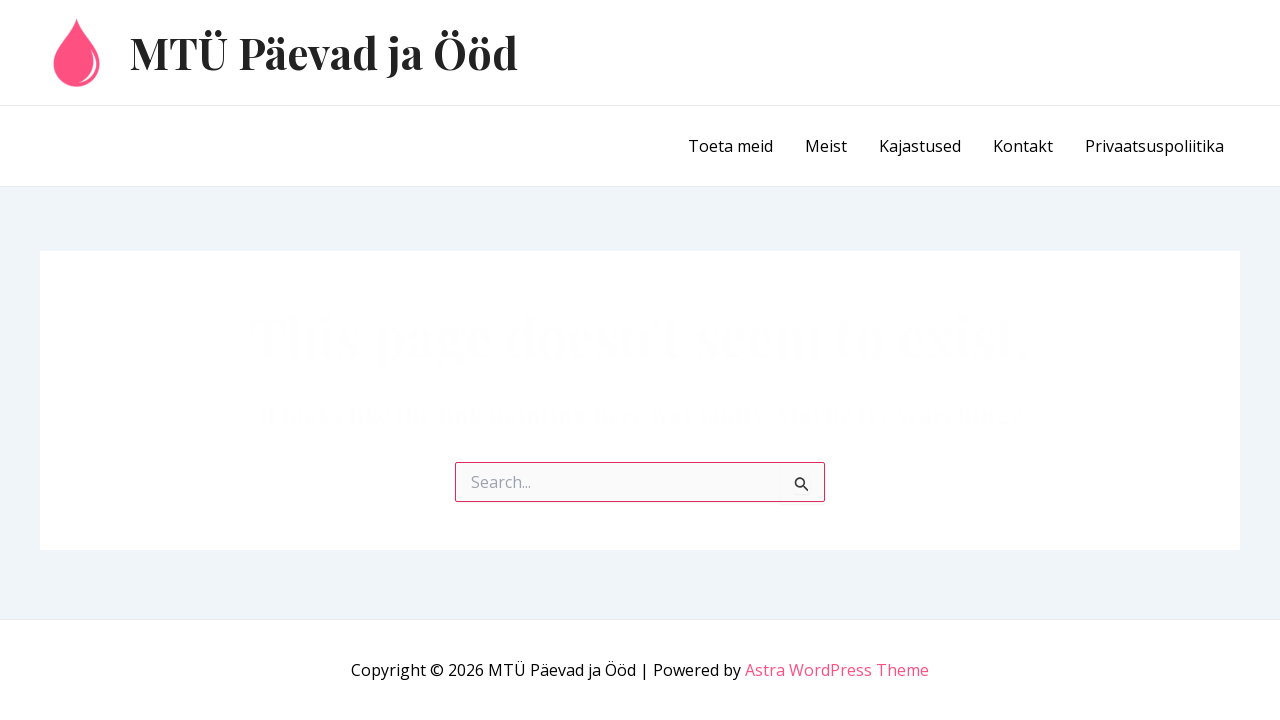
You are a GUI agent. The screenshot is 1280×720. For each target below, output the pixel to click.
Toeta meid (730, 146)
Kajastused (920, 146)
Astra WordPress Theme (837, 670)
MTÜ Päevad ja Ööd (323, 52)
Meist (826, 146)
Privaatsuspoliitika (1154, 146)
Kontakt (1023, 146)
